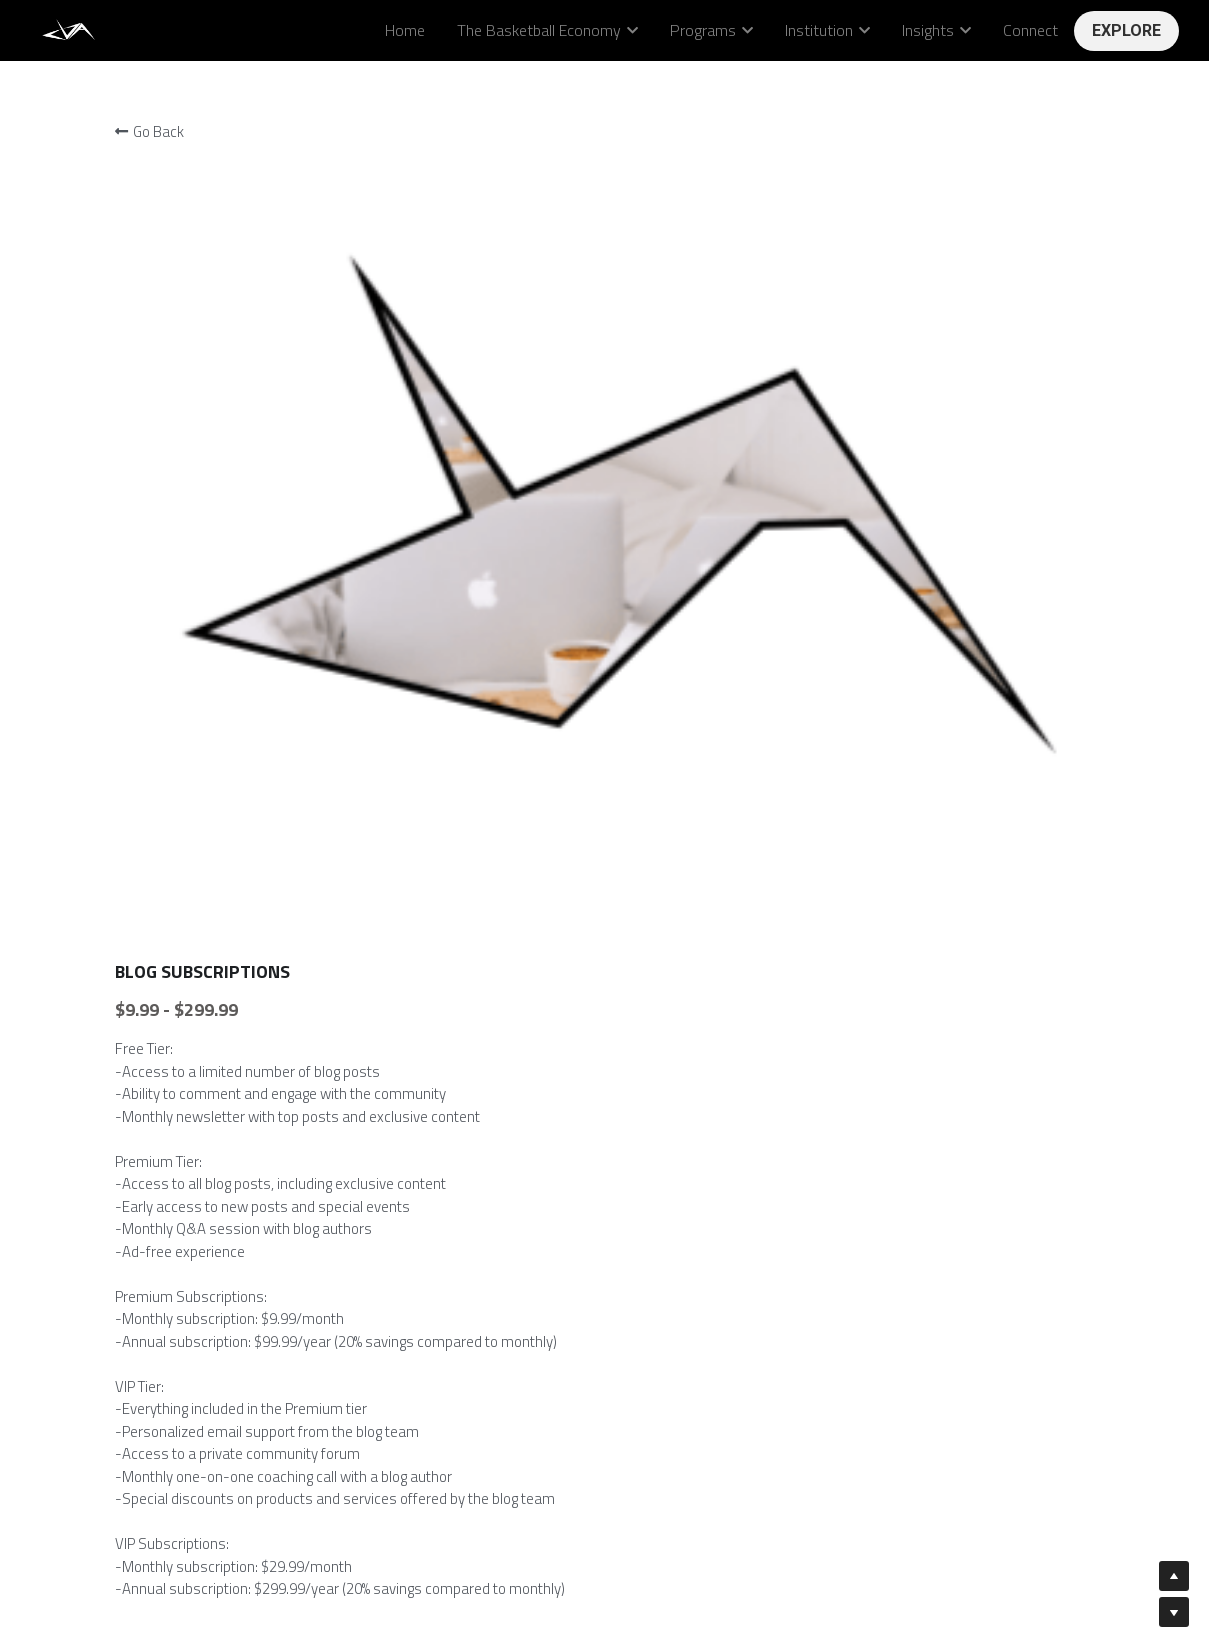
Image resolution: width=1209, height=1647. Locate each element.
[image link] (70, 28)
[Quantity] (902, 1029)
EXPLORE (1126, 30)
